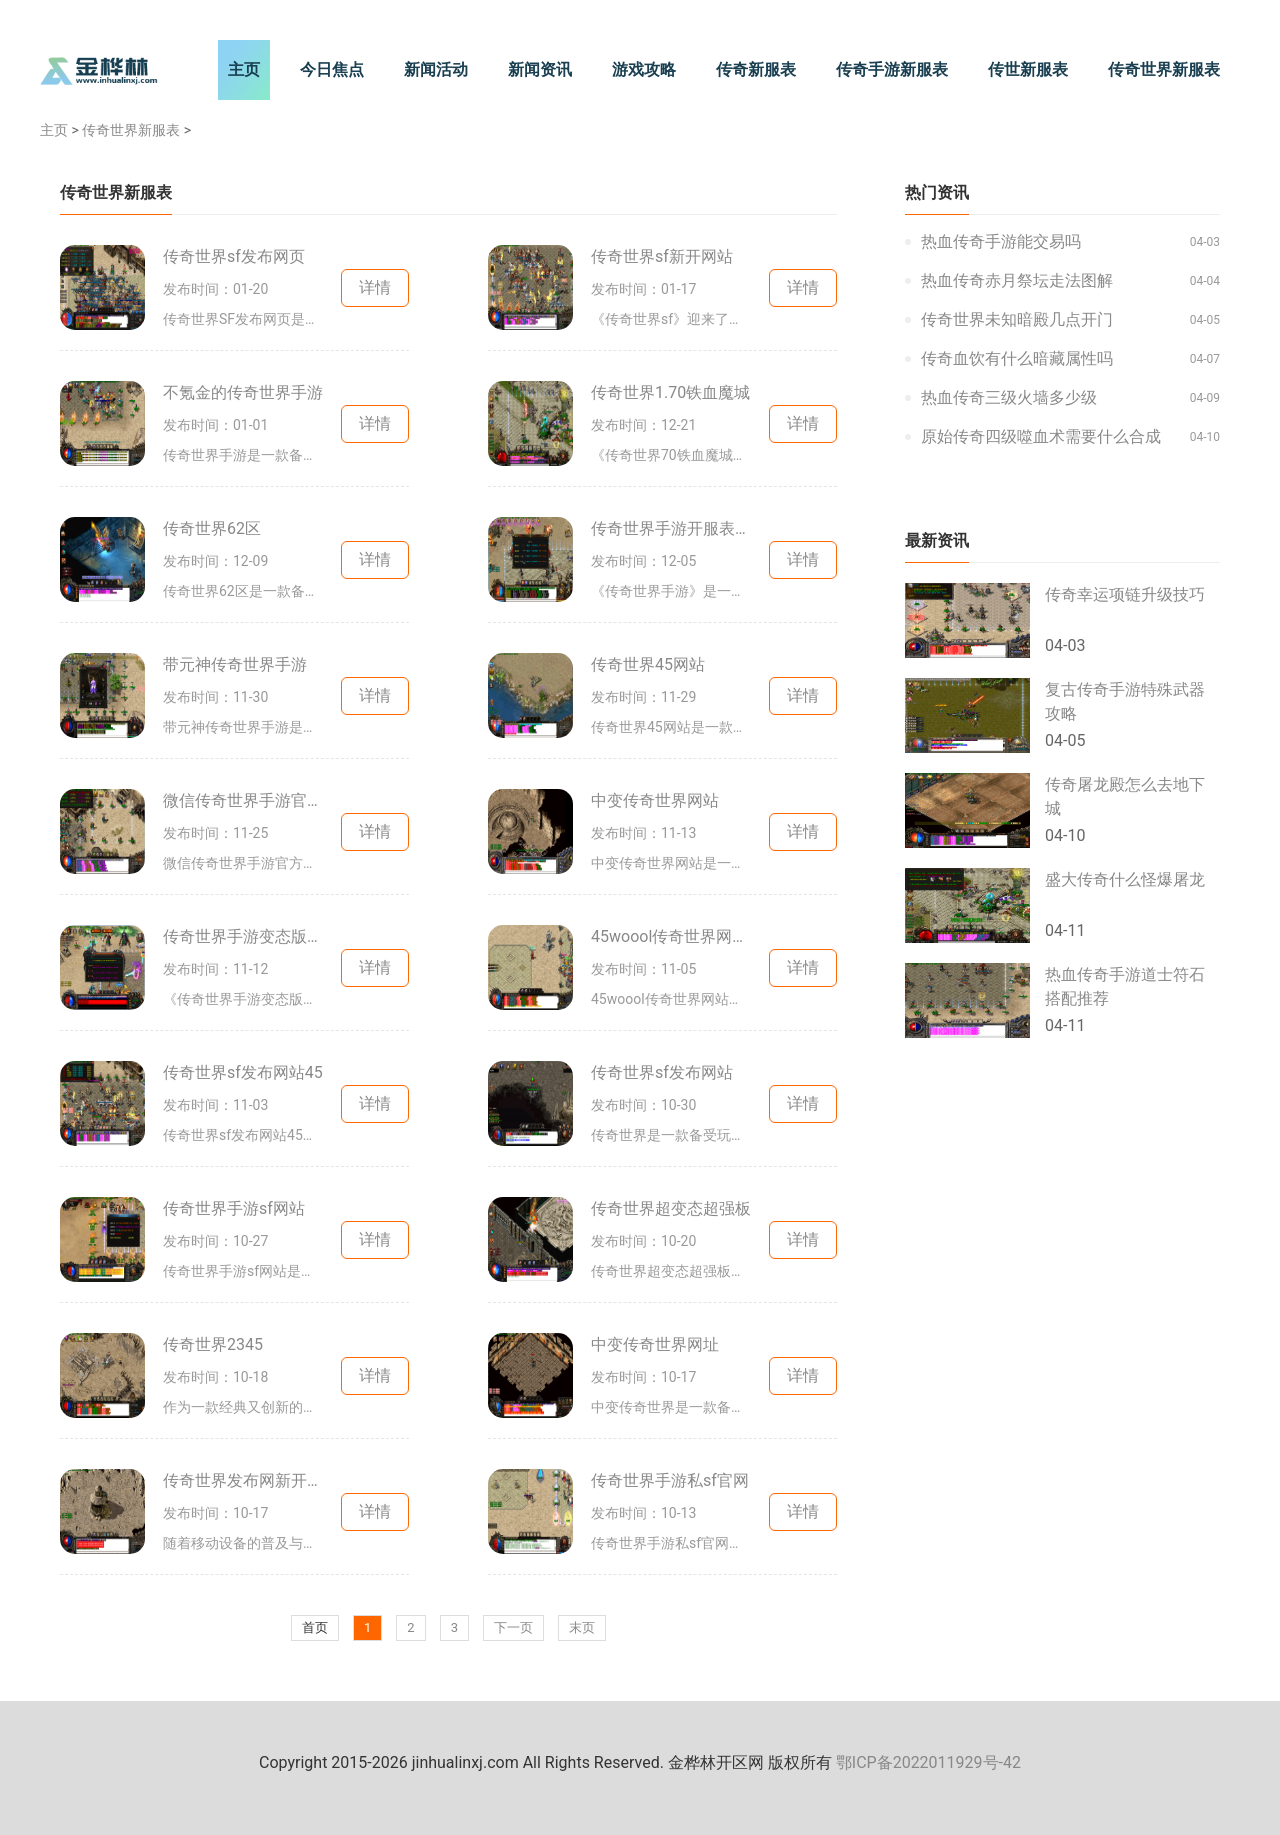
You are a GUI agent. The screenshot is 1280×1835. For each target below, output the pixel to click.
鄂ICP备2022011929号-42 (928, 1762)
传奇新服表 (756, 69)
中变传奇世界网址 (655, 1344)
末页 (582, 1627)
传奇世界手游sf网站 (234, 1208)
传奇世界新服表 (1164, 69)
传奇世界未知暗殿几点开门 (1017, 319)
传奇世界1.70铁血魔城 (670, 392)
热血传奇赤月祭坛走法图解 (1017, 280)
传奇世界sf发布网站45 (243, 1072)
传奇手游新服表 (892, 69)
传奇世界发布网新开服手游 (243, 1480)
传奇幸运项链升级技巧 (1125, 594)
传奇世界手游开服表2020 (671, 528)
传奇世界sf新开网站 (662, 256)
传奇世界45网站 (648, 664)
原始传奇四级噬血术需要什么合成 (1041, 436)
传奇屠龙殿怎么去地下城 (1125, 796)
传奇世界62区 (212, 528)
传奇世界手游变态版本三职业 (243, 936)
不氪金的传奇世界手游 (243, 392)
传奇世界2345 (213, 1344)
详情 (375, 287)
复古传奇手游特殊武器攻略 (1125, 701)
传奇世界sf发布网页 (234, 256)
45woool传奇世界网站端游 (671, 936)
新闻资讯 (540, 69)
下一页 (513, 1627)
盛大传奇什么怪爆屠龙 (1125, 879)
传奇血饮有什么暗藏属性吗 (1017, 358)
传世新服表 (1028, 69)
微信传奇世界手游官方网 (243, 800)
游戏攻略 (644, 69)
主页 (244, 69)
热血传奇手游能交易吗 (1001, 241)
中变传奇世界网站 (655, 800)
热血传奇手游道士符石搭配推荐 (1125, 986)
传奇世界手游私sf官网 (670, 1480)
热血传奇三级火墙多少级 (1009, 397)
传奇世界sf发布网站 (662, 1072)
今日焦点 (332, 69)
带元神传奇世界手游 (235, 664)
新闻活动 (436, 69)
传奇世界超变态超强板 (671, 1208)
